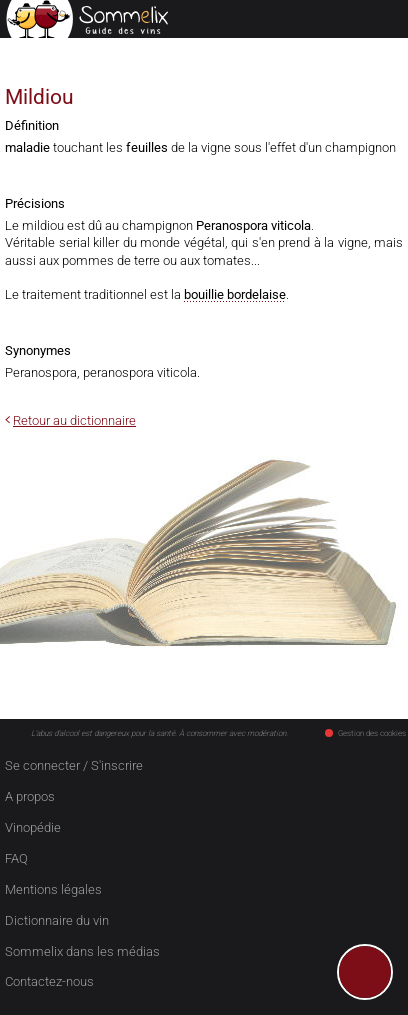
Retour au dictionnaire (74, 420)
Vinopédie (33, 827)
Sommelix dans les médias (82, 951)
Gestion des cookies (365, 733)
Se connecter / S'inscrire (74, 765)
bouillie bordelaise (235, 294)
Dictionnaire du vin (57, 920)
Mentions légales (53, 889)
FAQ (16, 858)
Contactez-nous (49, 981)
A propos (30, 796)
